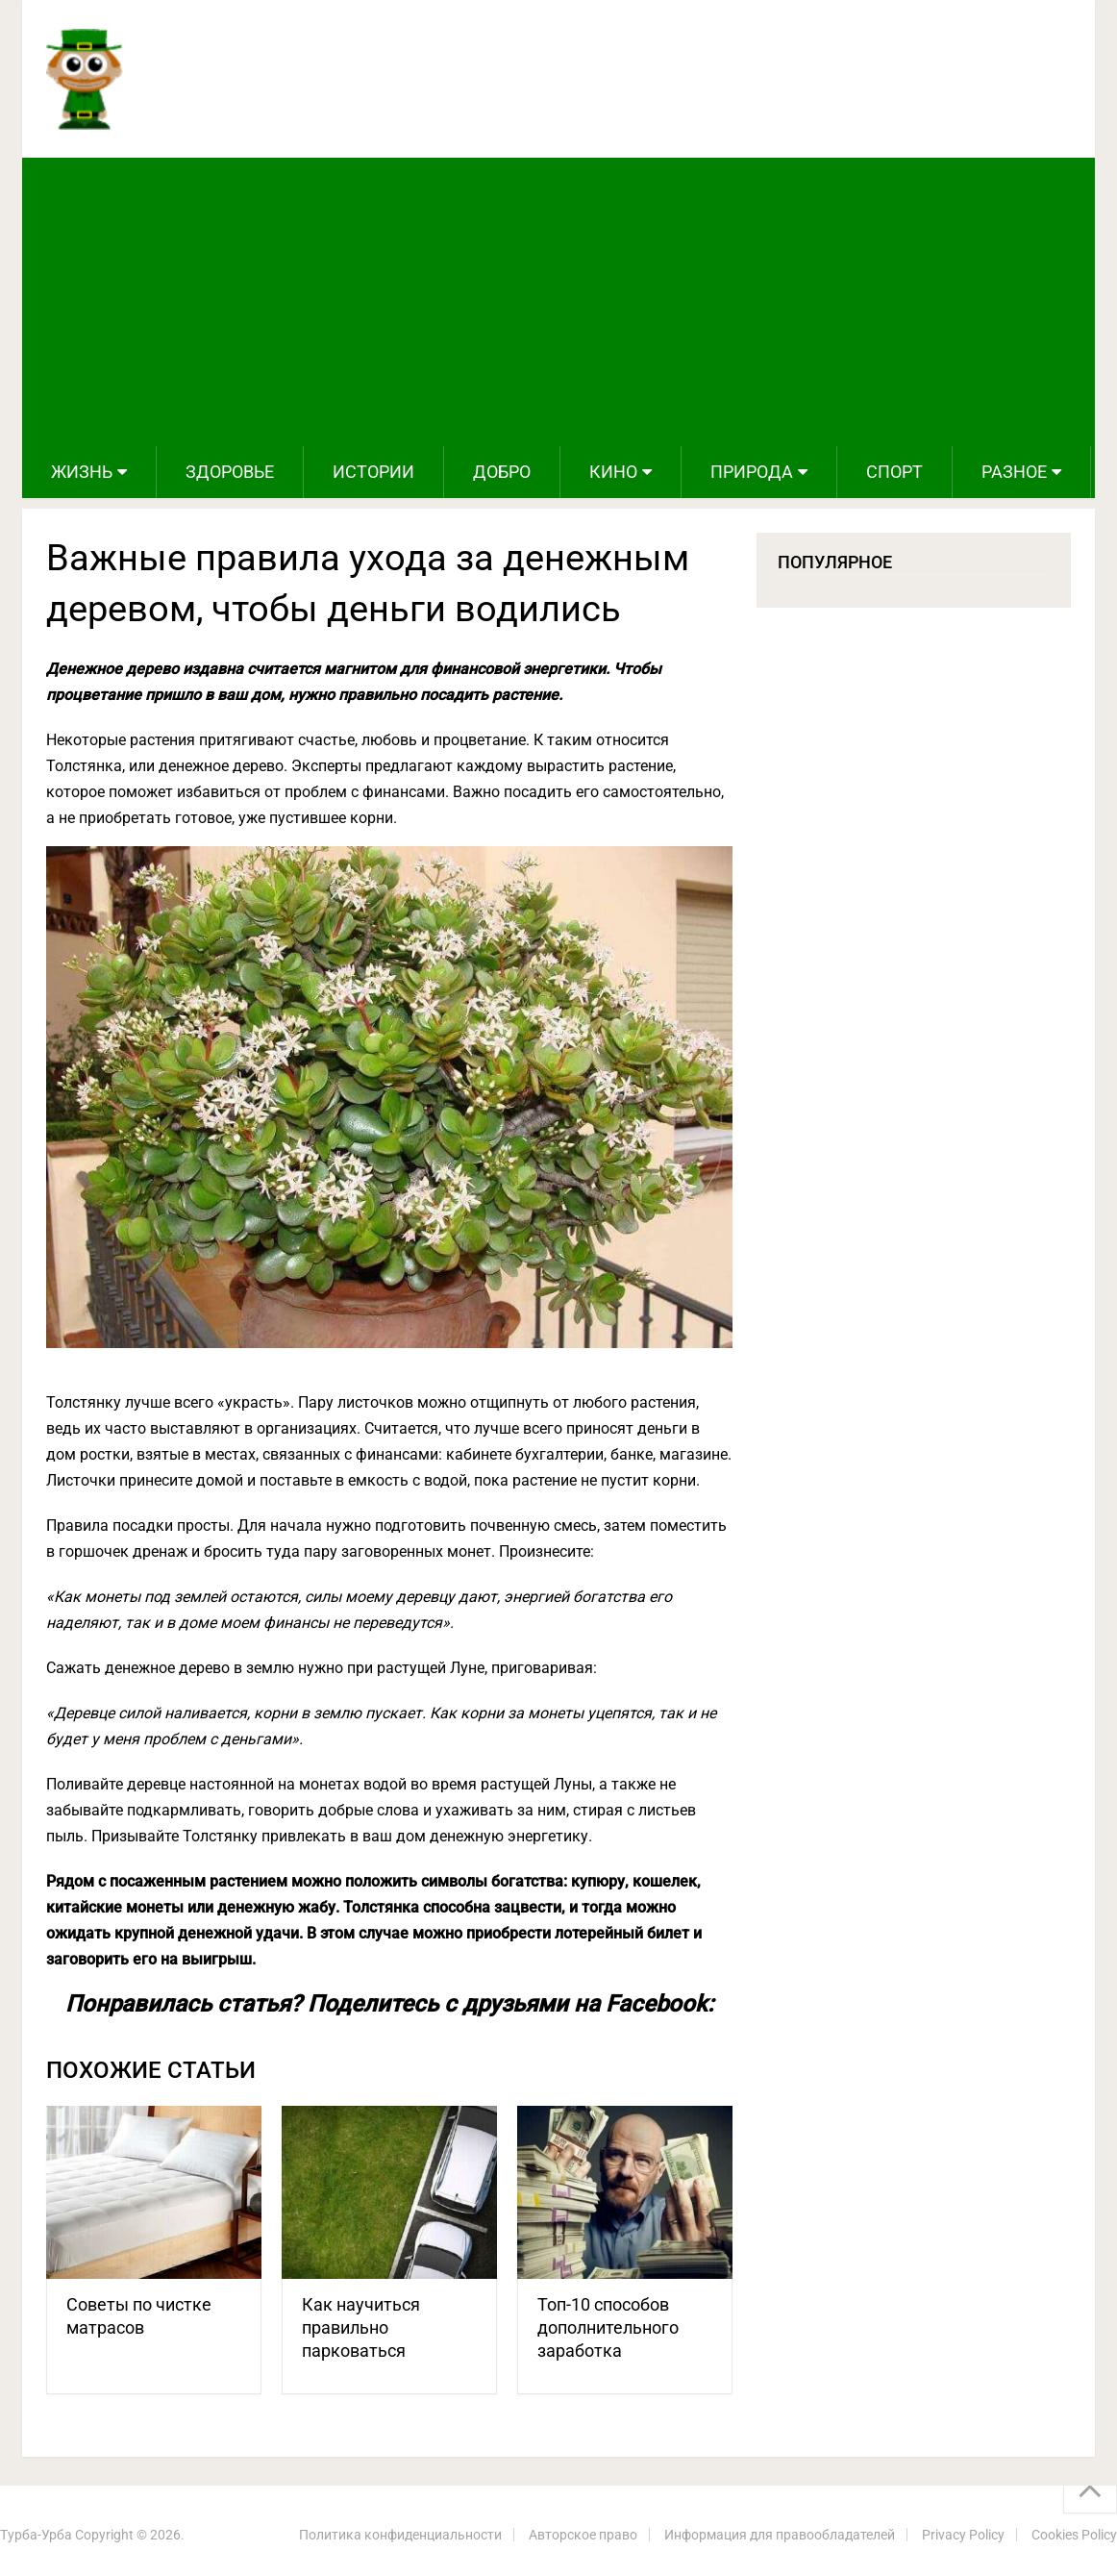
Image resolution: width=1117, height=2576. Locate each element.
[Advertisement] (558, 302)
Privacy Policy (963, 2534)
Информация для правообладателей (779, 2534)
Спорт (894, 472)
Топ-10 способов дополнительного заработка (608, 2327)
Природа (751, 472)
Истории (373, 472)
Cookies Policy (1074, 2534)
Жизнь (81, 472)
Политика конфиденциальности (400, 2534)
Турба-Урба (36, 2534)
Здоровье (230, 472)
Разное (1014, 472)
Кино (613, 472)
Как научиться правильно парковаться (361, 2327)
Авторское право (583, 2534)
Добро (502, 472)
